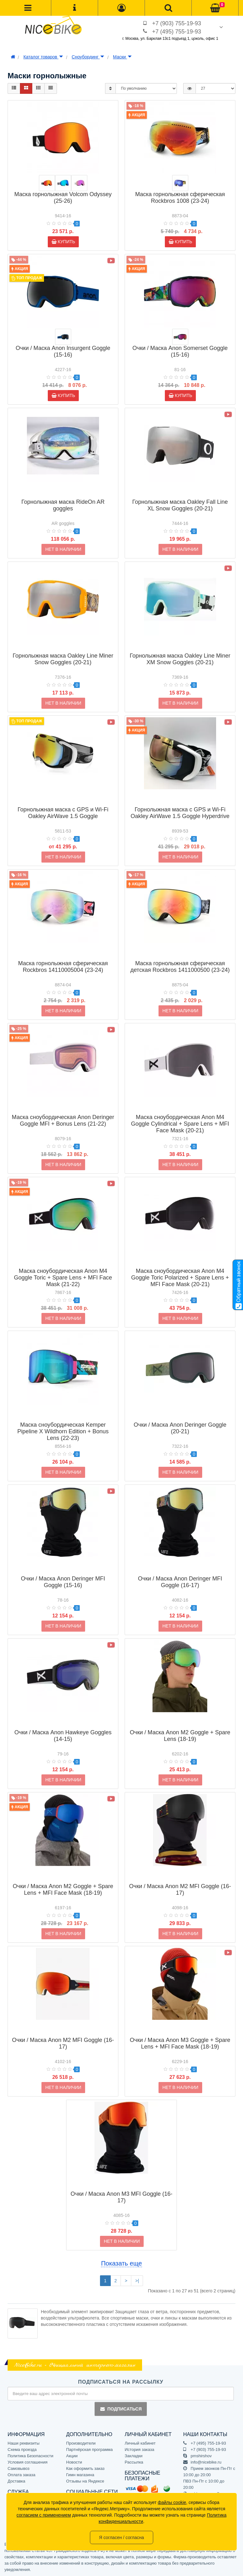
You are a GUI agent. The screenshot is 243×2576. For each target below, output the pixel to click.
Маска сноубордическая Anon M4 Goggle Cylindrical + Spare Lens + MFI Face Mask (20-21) (180, 1113)
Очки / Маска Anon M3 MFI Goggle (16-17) (121, 2187)
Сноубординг (88, 56)
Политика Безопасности (30, 2455)
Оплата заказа (21, 2474)
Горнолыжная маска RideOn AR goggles (62, 495)
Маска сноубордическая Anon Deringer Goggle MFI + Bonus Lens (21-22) (63, 1110)
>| (137, 2280)
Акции (72, 2455)
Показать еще (121, 2263)
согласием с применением (43, 2515)
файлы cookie (172, 2502)
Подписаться (120, 2408)
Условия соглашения (27, 2462)
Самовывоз (18, 2468)
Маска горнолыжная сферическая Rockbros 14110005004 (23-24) (63, 956)
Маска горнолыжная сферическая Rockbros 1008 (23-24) (180, 197)
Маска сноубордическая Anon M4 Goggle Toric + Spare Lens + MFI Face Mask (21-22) (63, 1267)
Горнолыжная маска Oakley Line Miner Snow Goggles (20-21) (63, 648)
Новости (74, 2462)
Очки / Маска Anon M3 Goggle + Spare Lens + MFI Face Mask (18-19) (180, 2033)
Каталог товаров (43, 56)
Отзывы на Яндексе (85, 2481)
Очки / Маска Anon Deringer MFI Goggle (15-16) (63, 1571)
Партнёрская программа (89, 2449)
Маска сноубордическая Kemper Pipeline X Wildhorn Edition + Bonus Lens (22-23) (63, 1421)
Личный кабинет (140, 2443)
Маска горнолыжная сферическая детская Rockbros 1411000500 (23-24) (180, 956)
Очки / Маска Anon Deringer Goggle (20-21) (180, 1417)
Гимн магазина (80, 2474)
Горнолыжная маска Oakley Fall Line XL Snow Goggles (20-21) (180, 495)
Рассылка (134, 2462)
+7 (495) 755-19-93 (176, 31)
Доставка (16, 2481)
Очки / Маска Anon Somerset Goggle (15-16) (180, 351)
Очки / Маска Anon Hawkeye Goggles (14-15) (63, 1725)
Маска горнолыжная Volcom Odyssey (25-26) (62, 197)
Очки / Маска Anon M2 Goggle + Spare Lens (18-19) (180, 1725)
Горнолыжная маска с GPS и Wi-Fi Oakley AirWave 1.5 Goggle (62, 802)
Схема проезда (22, 2449)
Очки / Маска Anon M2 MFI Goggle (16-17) (180, 1879)
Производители (81, 2443)
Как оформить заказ (85, 2468)
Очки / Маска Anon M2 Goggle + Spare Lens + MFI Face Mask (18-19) (63, 1879)
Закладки (133, 2455)
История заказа (139, 2449)
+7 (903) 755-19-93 (176, 23)
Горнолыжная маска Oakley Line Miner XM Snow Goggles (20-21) (180, 648)
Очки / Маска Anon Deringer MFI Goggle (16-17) (180, 1571)
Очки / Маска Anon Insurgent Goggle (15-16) (63, 351)
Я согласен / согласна (121, 2537)
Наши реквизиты (24, 2443)
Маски (122, 56)
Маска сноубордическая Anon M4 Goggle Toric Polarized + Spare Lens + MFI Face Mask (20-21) (180, 1267)
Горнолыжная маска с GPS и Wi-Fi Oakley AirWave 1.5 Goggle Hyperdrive (180, 802)
